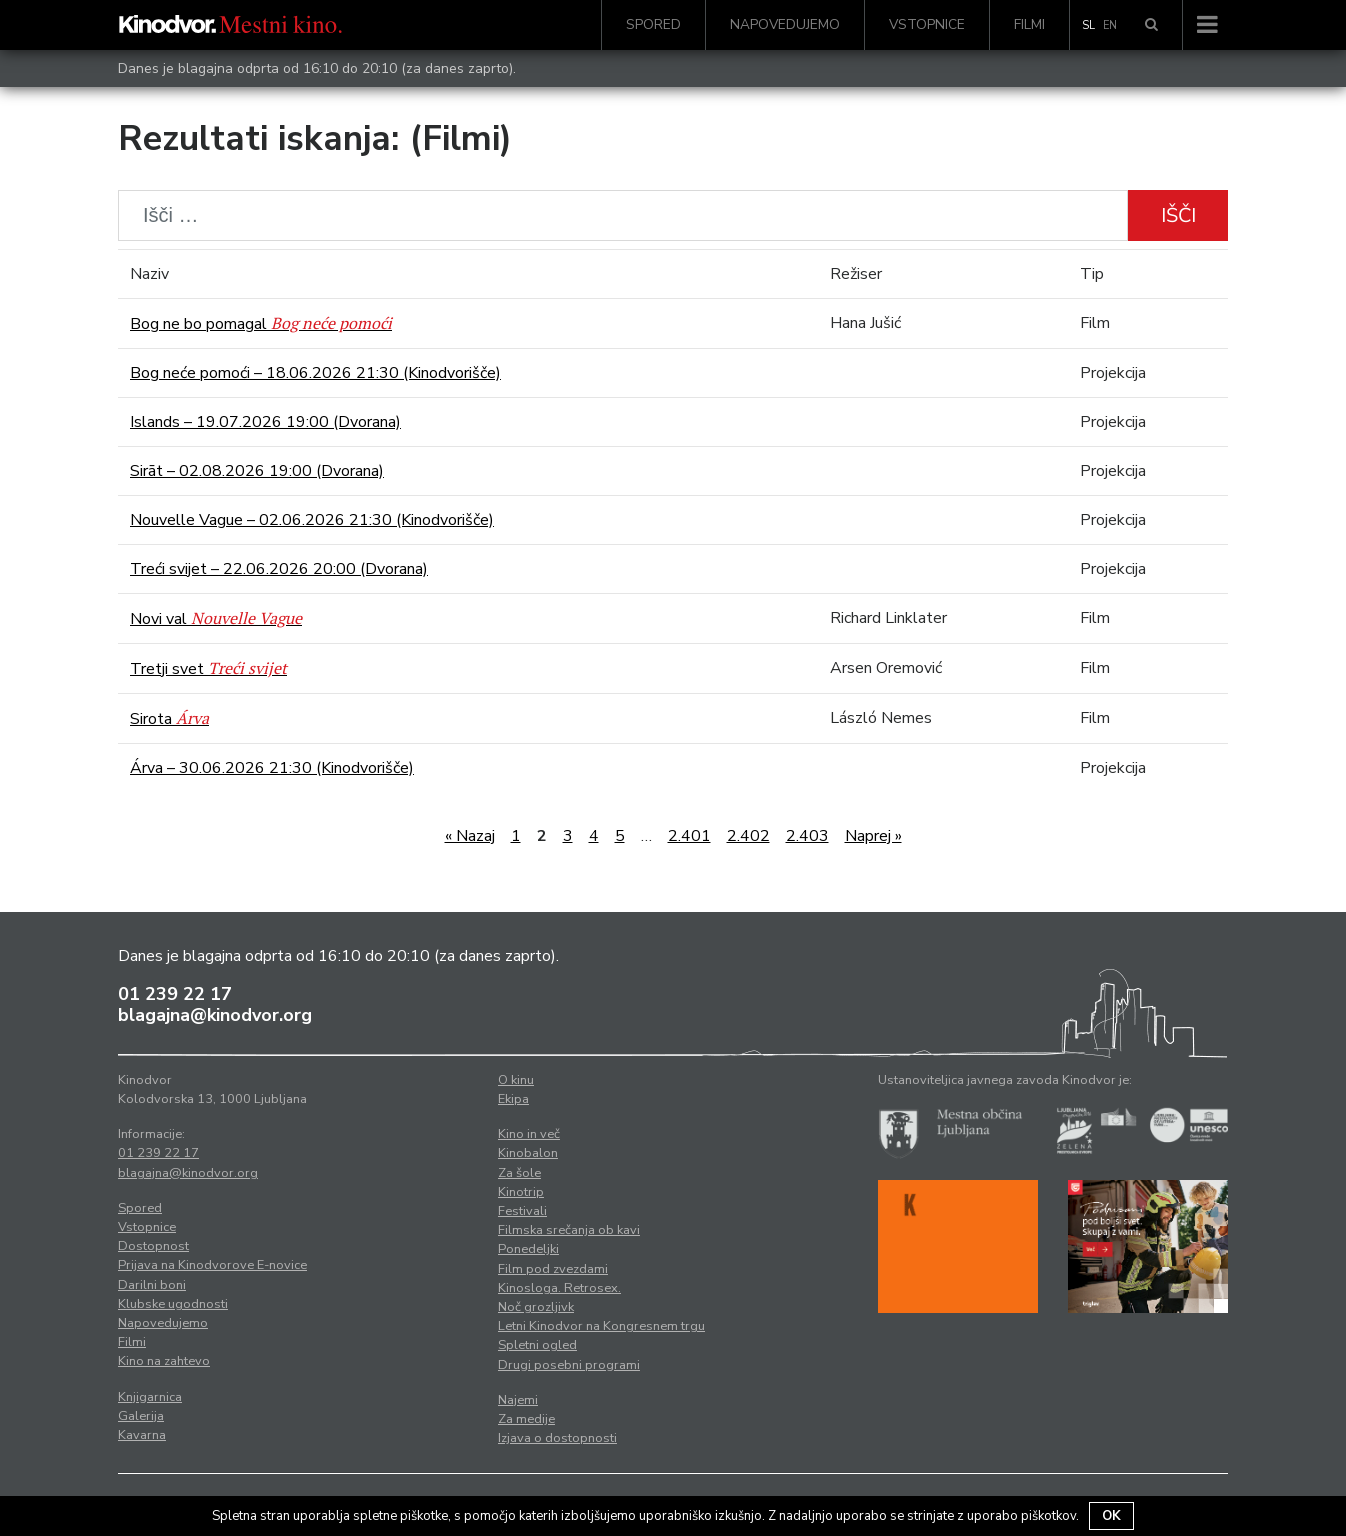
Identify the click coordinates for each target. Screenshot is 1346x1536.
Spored (653, 24)
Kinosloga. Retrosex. (559, 1288)
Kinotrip (521, 1192)
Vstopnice (927, 24)
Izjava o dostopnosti (557, 1438)
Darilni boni (152, 1285)
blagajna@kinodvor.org (215, 1015)
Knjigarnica (150, 1397)
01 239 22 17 (175, 994)
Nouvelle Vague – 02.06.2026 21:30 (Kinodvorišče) (312, 520)
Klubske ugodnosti (173, 1304)
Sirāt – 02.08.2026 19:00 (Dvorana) (257, 471)
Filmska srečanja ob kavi (569, 1230)
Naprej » (873, 836)
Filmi (1029, 24)
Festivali (522, 1211)
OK (1111, 1516)
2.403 (807, 836)
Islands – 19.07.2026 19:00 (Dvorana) (265, 422)
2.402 (748, 836)
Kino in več (529, 1134)
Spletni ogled (537, 1345)
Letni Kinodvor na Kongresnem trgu (601, 1326)
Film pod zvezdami (553, 1269)
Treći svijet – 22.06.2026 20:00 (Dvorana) (279, 569)
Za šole (519, 1173)
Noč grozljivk (536, 1307)
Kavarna (142, 1435)
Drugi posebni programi (569, 1365)
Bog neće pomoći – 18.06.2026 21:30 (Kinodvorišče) (315, 373)
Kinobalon (528, 1153)
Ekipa (513, 1099)
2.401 (689, 836)
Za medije (526, 1419)
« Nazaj (470, 836)
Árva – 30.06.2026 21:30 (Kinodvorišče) (272, 768)
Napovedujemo (785, 24)
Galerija (141, 1416)
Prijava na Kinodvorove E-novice (212, 1265)
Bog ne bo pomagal (261, 324)
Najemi (518, 1400)
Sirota (169, 719)
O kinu (516, 1080)
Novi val (216, 619)
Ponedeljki (528, 1249)
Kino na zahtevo (164, 1361)
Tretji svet (208, 669)
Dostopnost (153, 1246)
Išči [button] (1178, 215)
